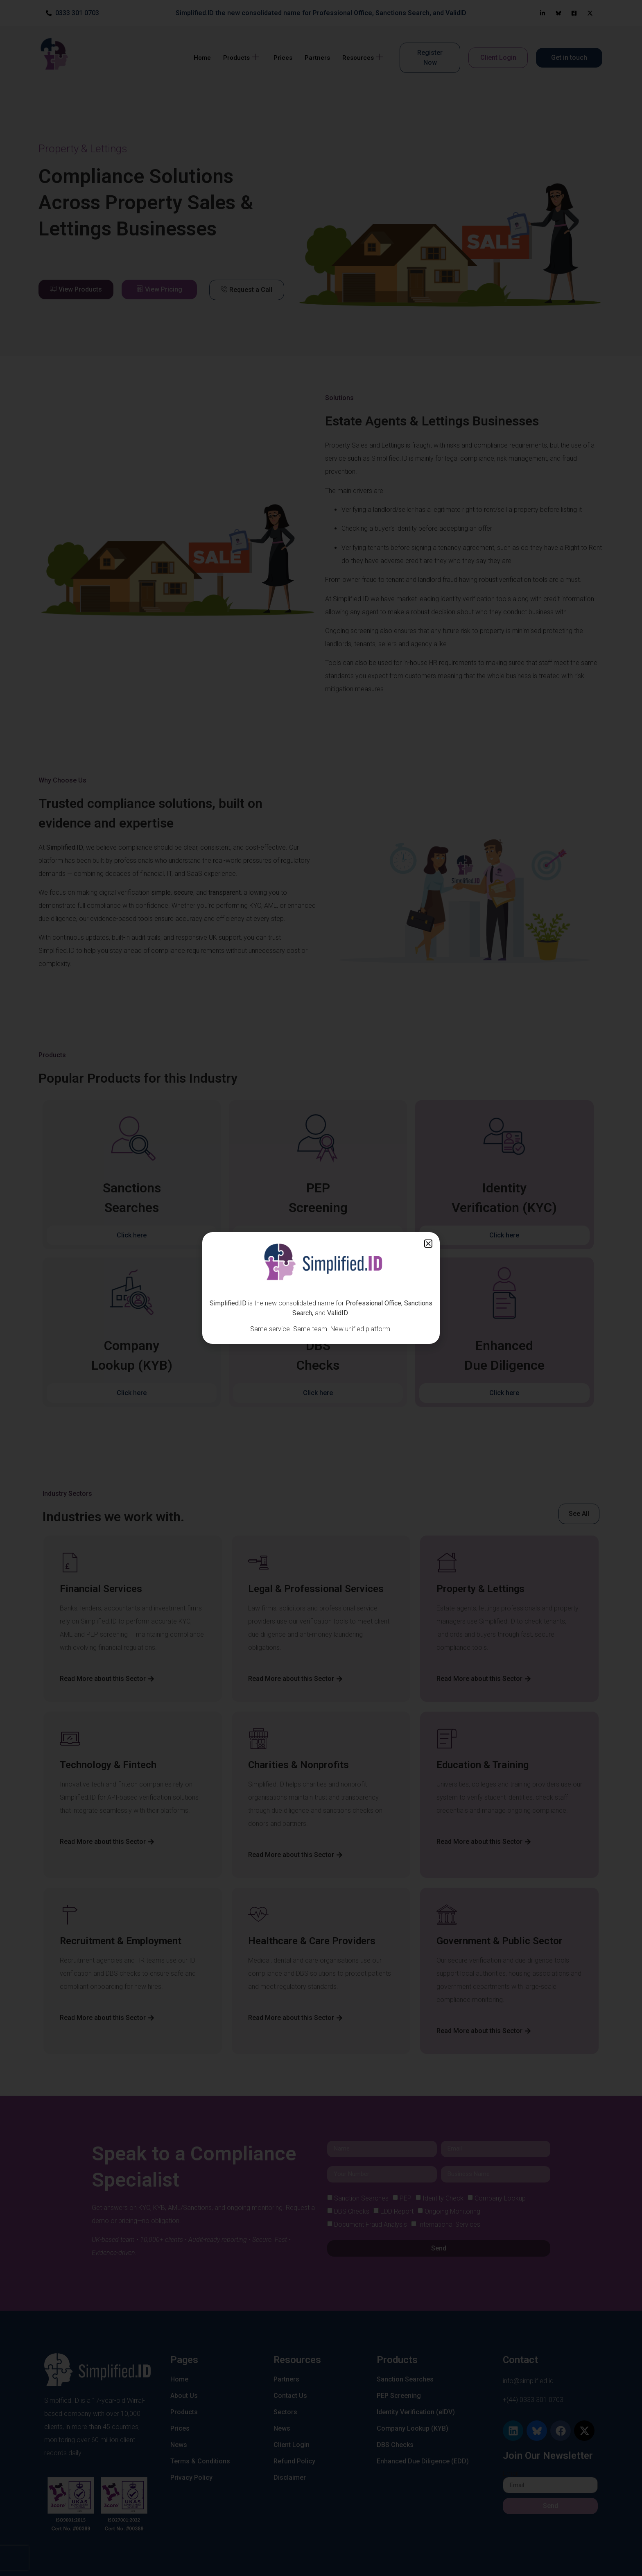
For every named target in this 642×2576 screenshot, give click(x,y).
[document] (321, 1288)
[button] (428, 1243)
